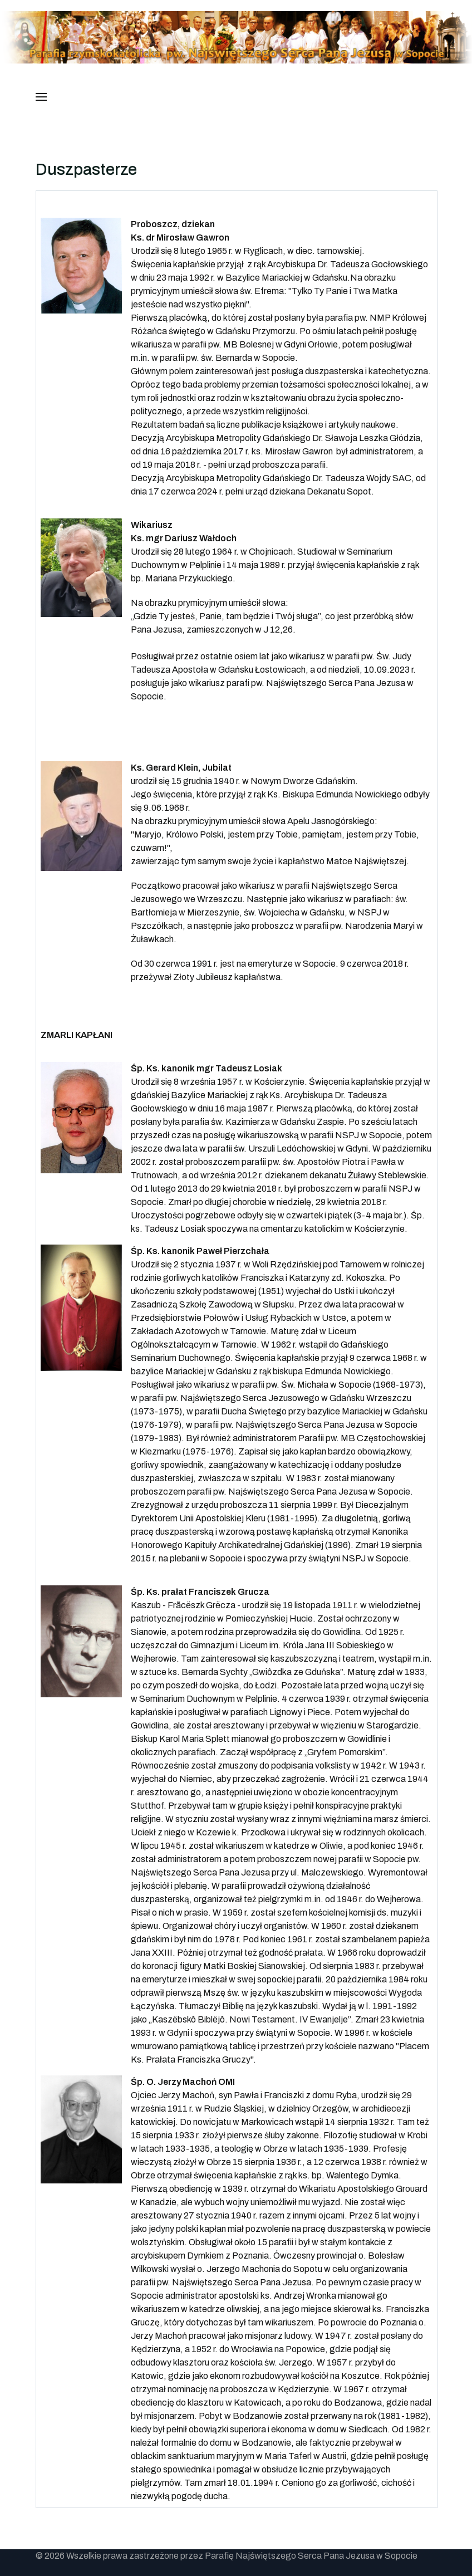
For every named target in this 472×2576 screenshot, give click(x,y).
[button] (41, 97)
